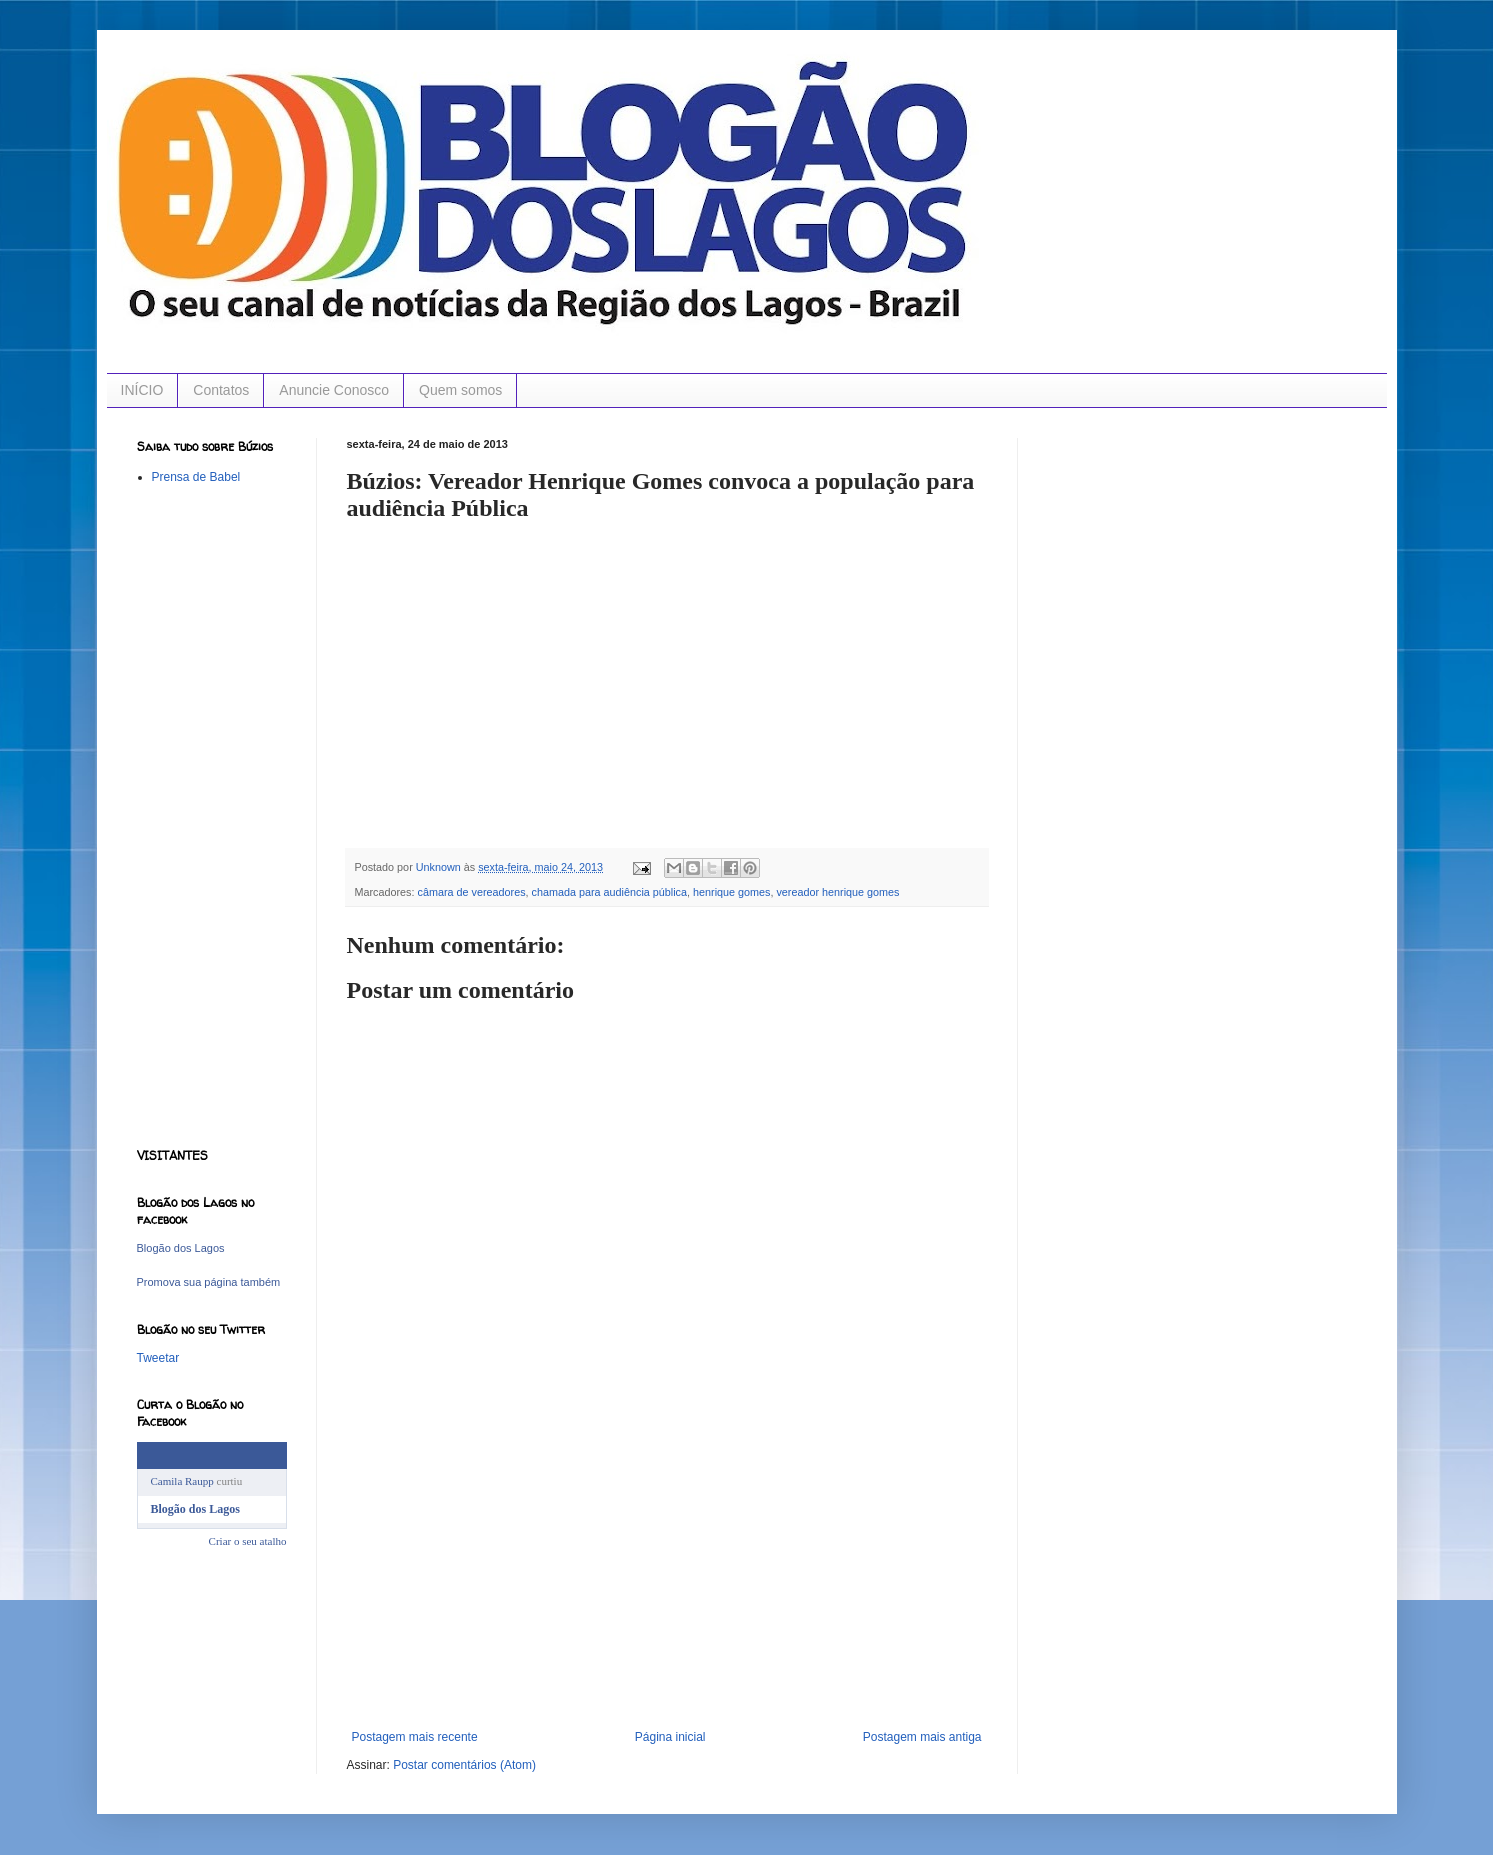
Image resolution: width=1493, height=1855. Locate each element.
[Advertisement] (667, 1580)
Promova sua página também (209, 1282)
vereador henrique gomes (837, 892)
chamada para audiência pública (609, 892)
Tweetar (158, 1358)
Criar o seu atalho (248, 1541)
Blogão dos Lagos (181, 1248)
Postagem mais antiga (922, 1737)
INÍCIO (142, 390)
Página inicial (670, 1737)
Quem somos (460, 390)
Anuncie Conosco (334, 390)
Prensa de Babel (196, 477)
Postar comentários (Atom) (464, 1765)
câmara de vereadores (472, 892)
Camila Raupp (182, 1481)
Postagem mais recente (415, 1737)
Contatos (221, 390)
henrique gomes (731, 892)
